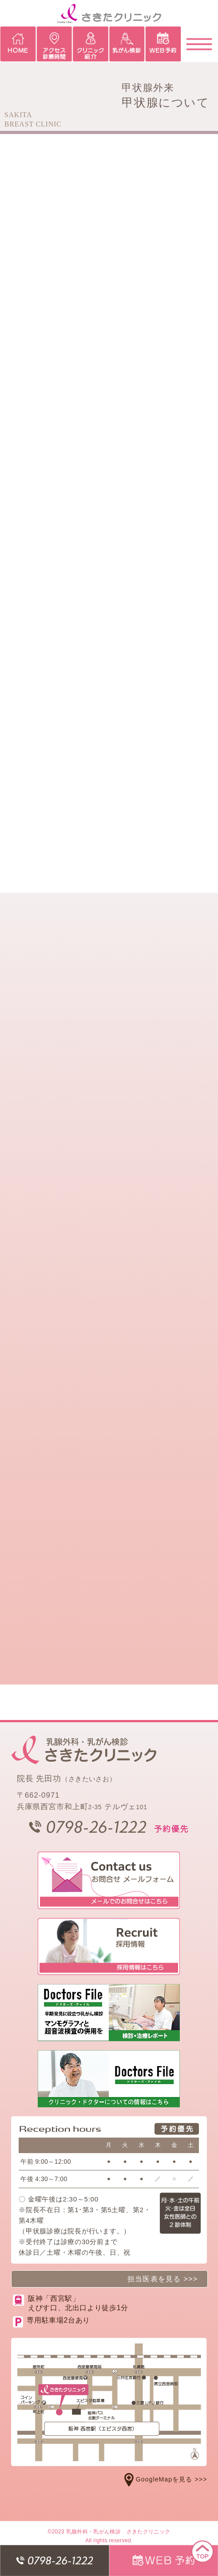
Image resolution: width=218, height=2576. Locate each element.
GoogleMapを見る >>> (165, 2479)
